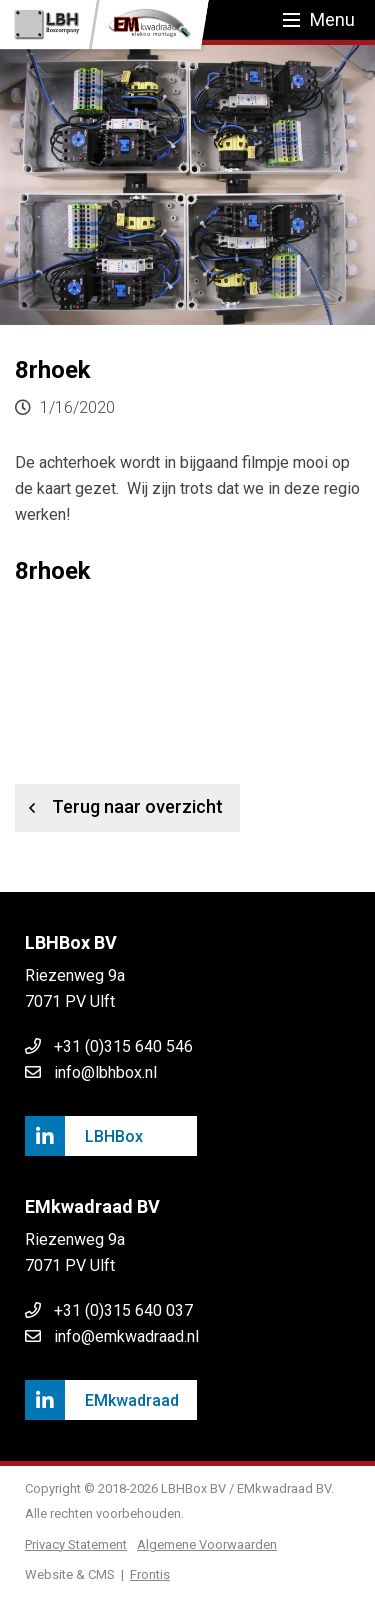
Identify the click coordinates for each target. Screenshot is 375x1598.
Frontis (150, 1574)
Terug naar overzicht (119, 808)
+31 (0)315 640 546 (123, 1046)
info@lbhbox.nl (105, 1072)
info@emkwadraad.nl (126, 1336)
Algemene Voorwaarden (207, 1544)
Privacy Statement (76, 1544)
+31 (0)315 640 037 (123, 1310)
